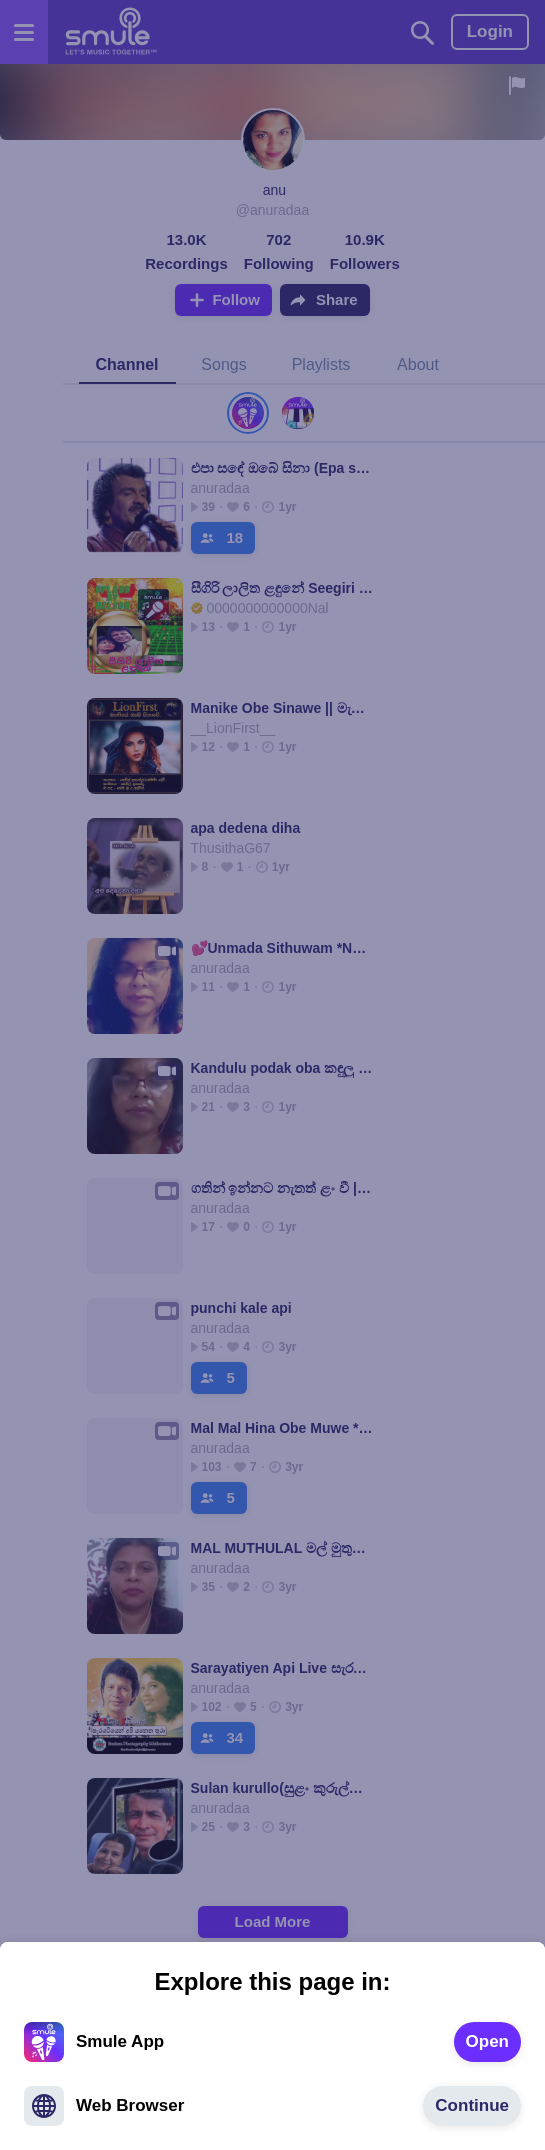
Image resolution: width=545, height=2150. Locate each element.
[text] (487, 2042)
